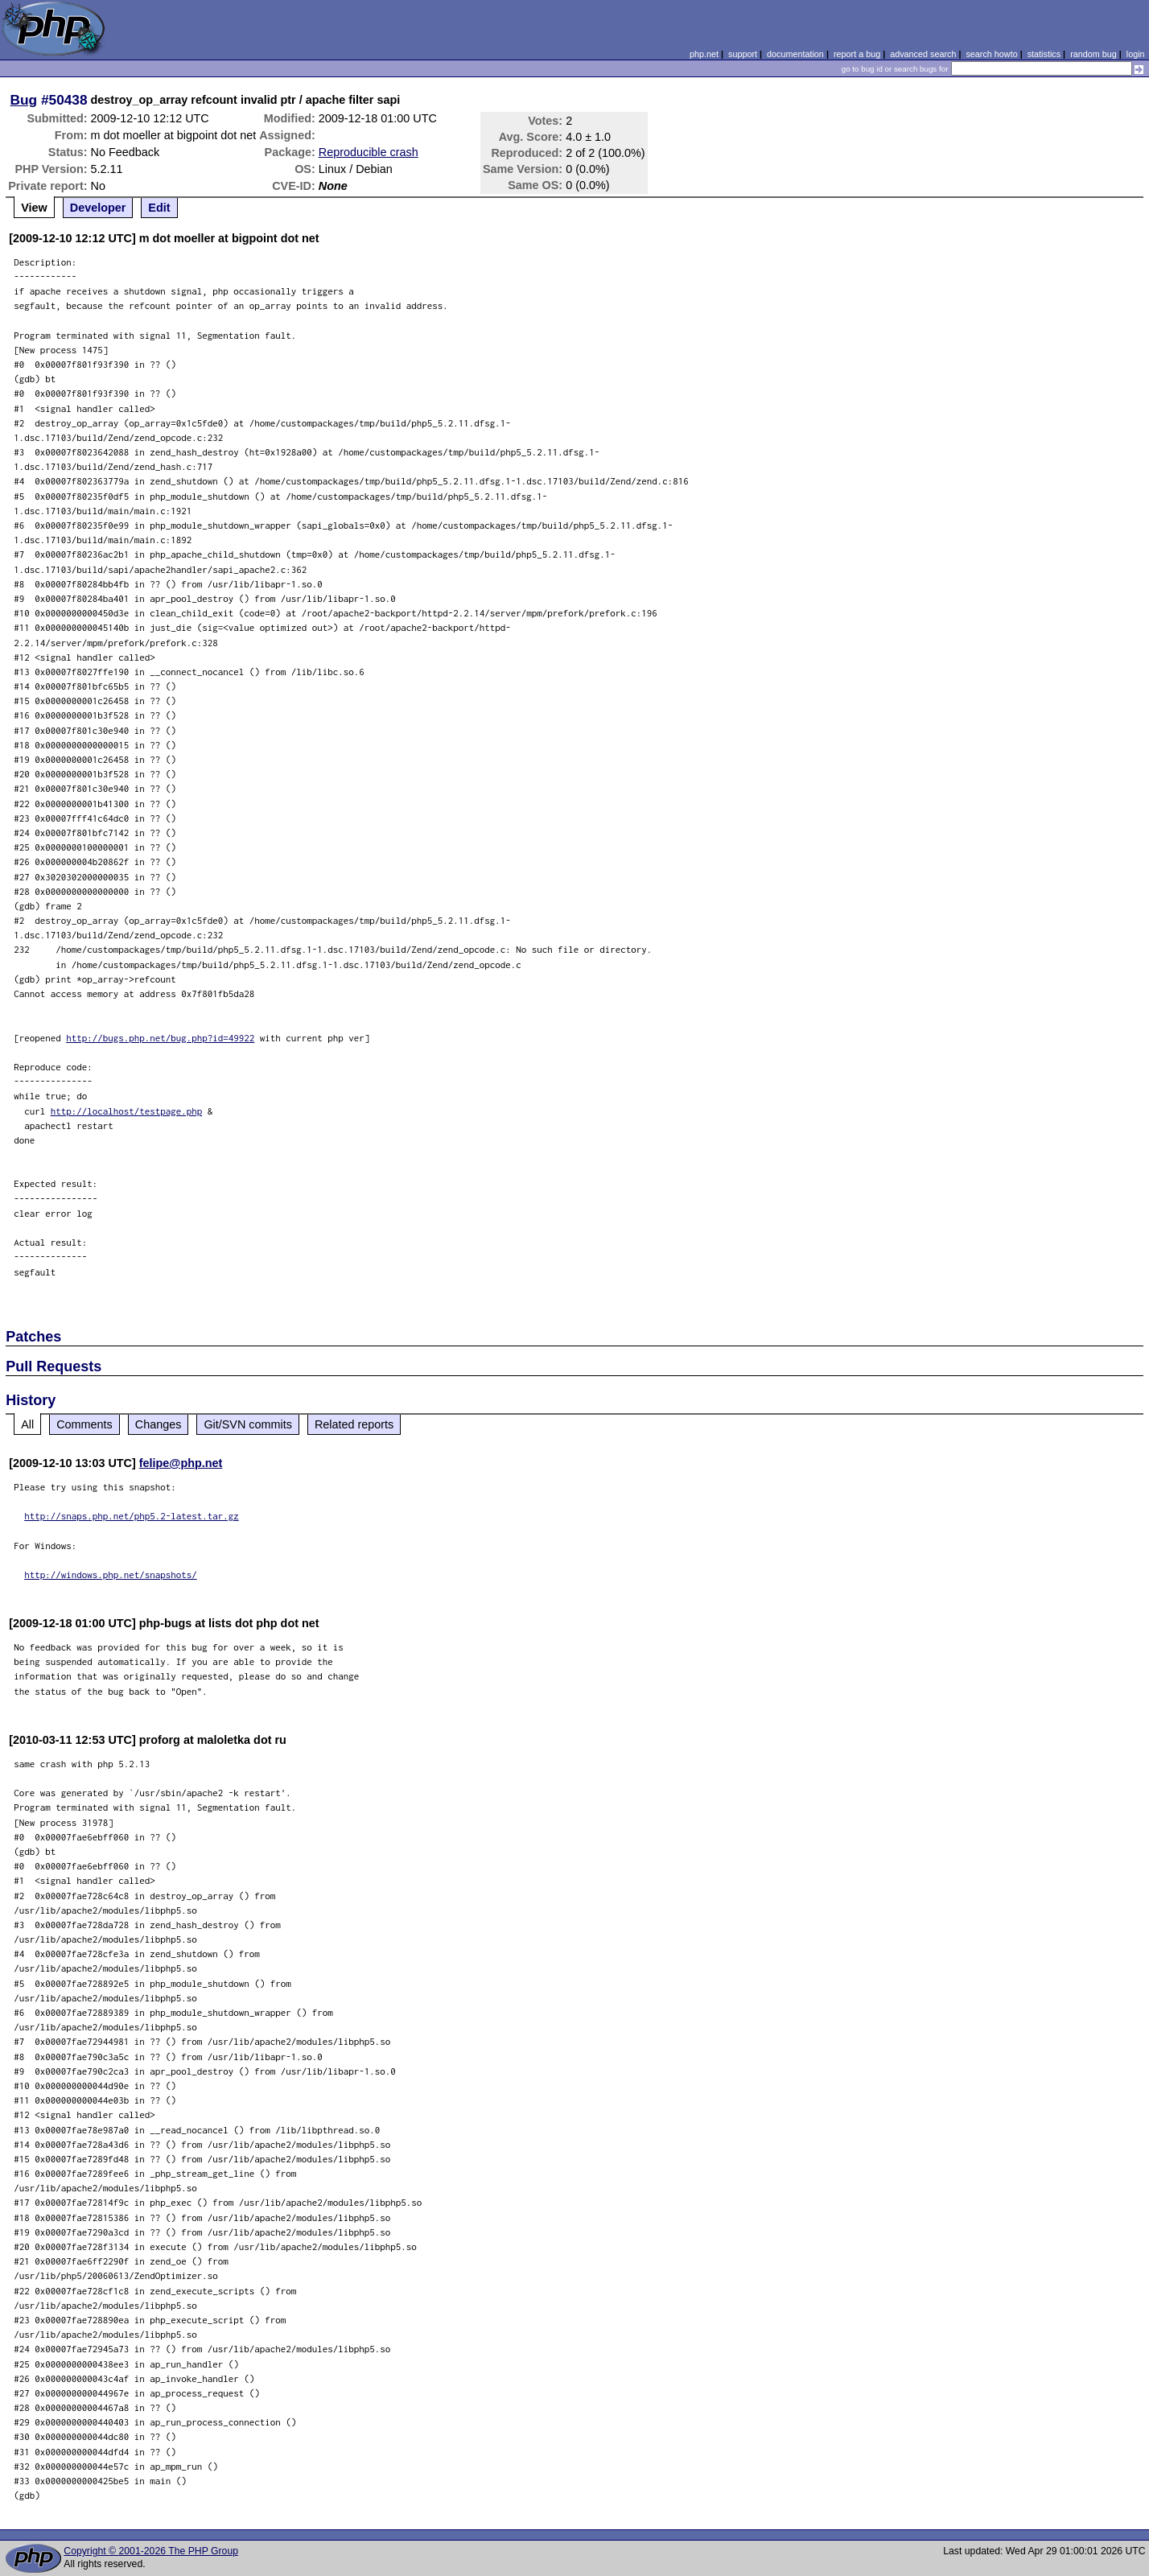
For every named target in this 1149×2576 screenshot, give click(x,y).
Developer (98, 207)
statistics (1044, 54)
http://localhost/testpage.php (127, 1111)
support (742, 54)
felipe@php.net (181, 1463)
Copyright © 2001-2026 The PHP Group (151, 2551)
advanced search (923, 54)
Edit (159, 207)
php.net (704, 54)
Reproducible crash (368, 152)
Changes (158, 1424)
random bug (1093, 54)
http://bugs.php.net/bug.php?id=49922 (160, 1037)
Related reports (354, 1424)
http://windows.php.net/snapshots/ (110, 1574)
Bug (24, 100)
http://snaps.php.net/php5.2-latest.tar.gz (131, 1516)
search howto (991, 54)
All (27, 1424)
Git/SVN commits (248, 1424)
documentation (795, 54)
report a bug (857, 54)
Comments (84, 1424)
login (1135, 54)
